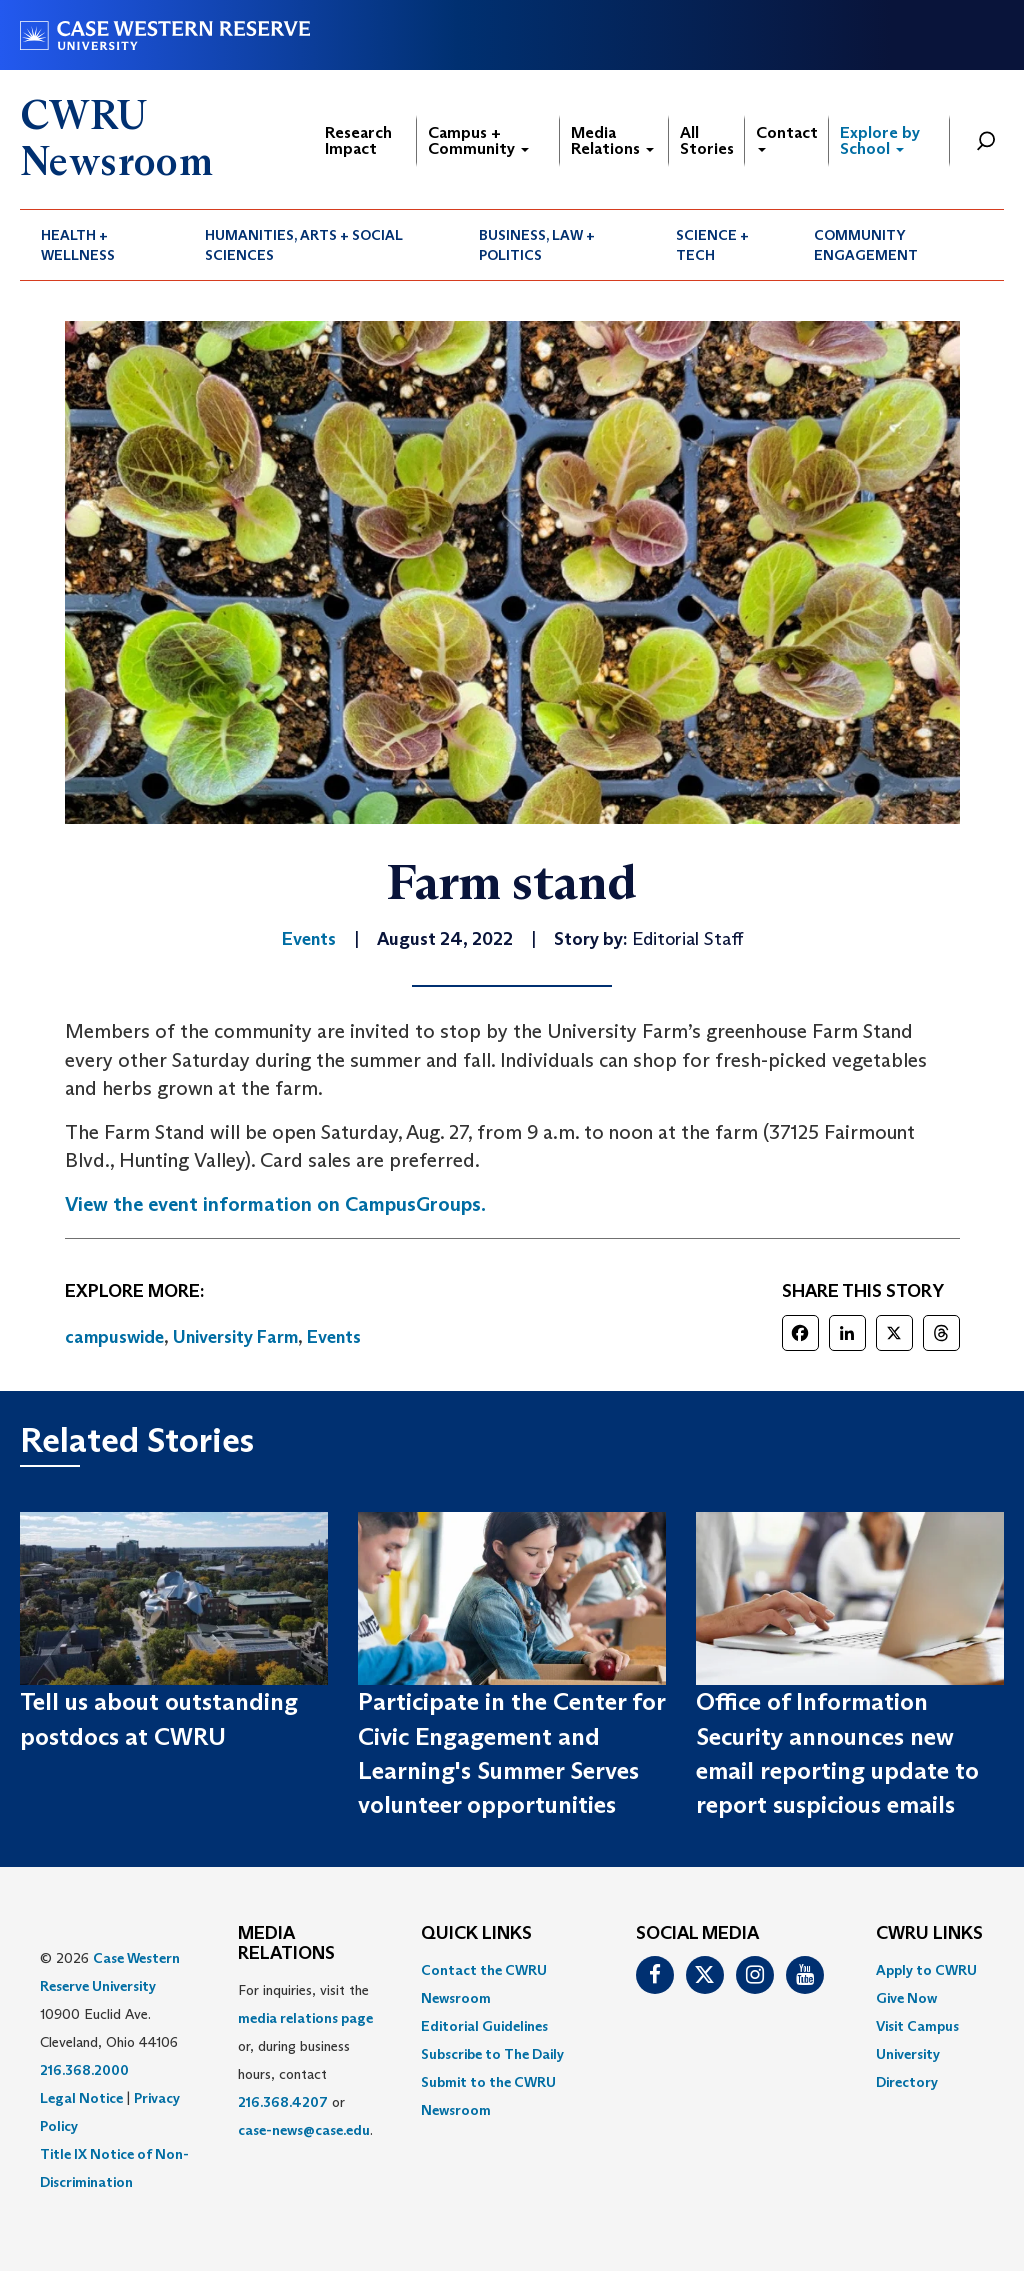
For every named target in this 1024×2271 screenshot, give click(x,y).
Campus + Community (478, 140)
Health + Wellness (78, 245)
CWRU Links (929, 1934)
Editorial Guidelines (484, 2026)
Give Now (906, 1998)
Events (334, 1337)
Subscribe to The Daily (492, 2054)
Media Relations (612, 140)
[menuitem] (102, 245)
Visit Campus (917, 2026)
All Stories (707, 140)
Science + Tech (712, 245)
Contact (787, 137)
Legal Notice (81, 2098)
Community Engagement (866, 245)
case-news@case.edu (304, 2130)
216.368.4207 (283, 2102)
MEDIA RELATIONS (286, 1944)
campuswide (114, 1337)
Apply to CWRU (926, 1970)
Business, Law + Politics (537, 245)
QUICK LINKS (476, 1934)
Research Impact (358, 140)
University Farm (235, 1337)
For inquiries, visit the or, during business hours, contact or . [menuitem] (305, 2060)
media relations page (305, 2018)
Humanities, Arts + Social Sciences (304, 245)
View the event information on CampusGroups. (275, 1204)
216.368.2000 (84, 2070)
